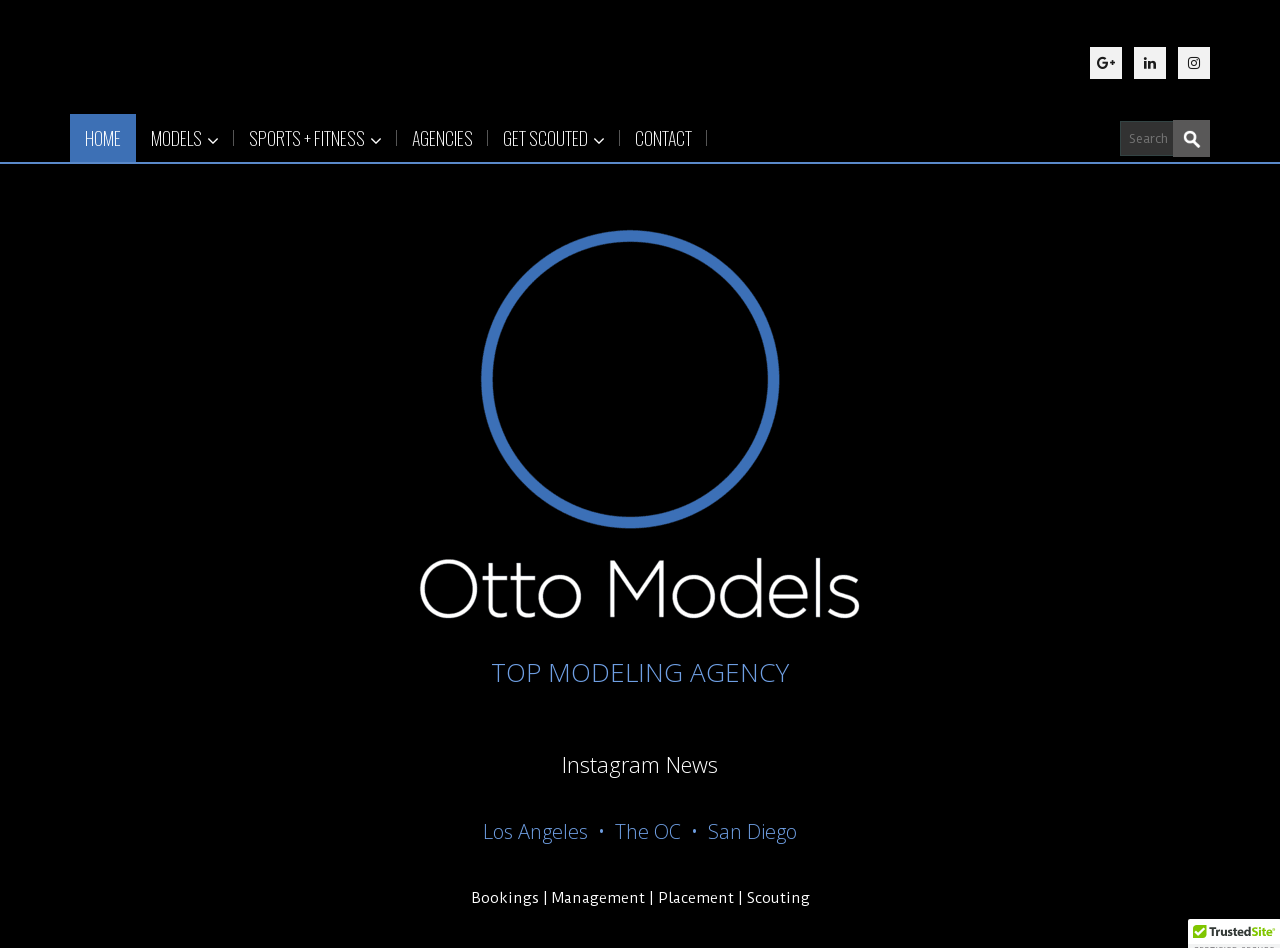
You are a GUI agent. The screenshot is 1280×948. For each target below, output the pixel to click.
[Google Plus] (1106, 63)
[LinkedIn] (1150, 63)
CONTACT (663, 138)
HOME (103, 138)
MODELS (185, 138)
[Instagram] (1194, 63)
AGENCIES (442, 138)
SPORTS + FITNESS (315, 138)
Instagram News (640, 764)
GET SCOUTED (554, 138)
